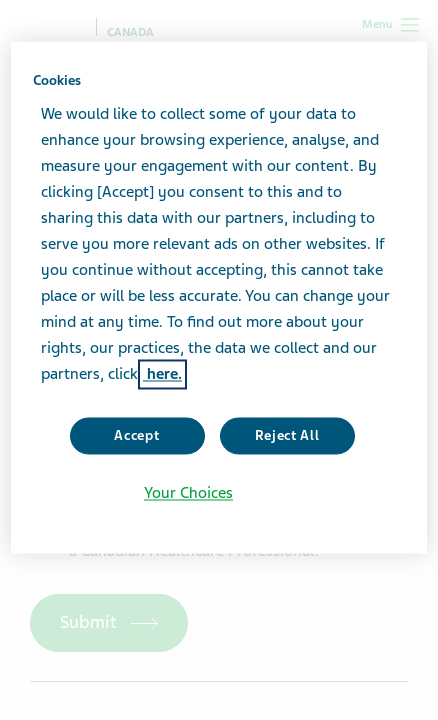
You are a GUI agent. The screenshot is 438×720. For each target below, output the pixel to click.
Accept (136, 435)
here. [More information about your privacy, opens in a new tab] (162, 374)
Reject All (287, 435)
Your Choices (188, 494)
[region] (219, 297)
